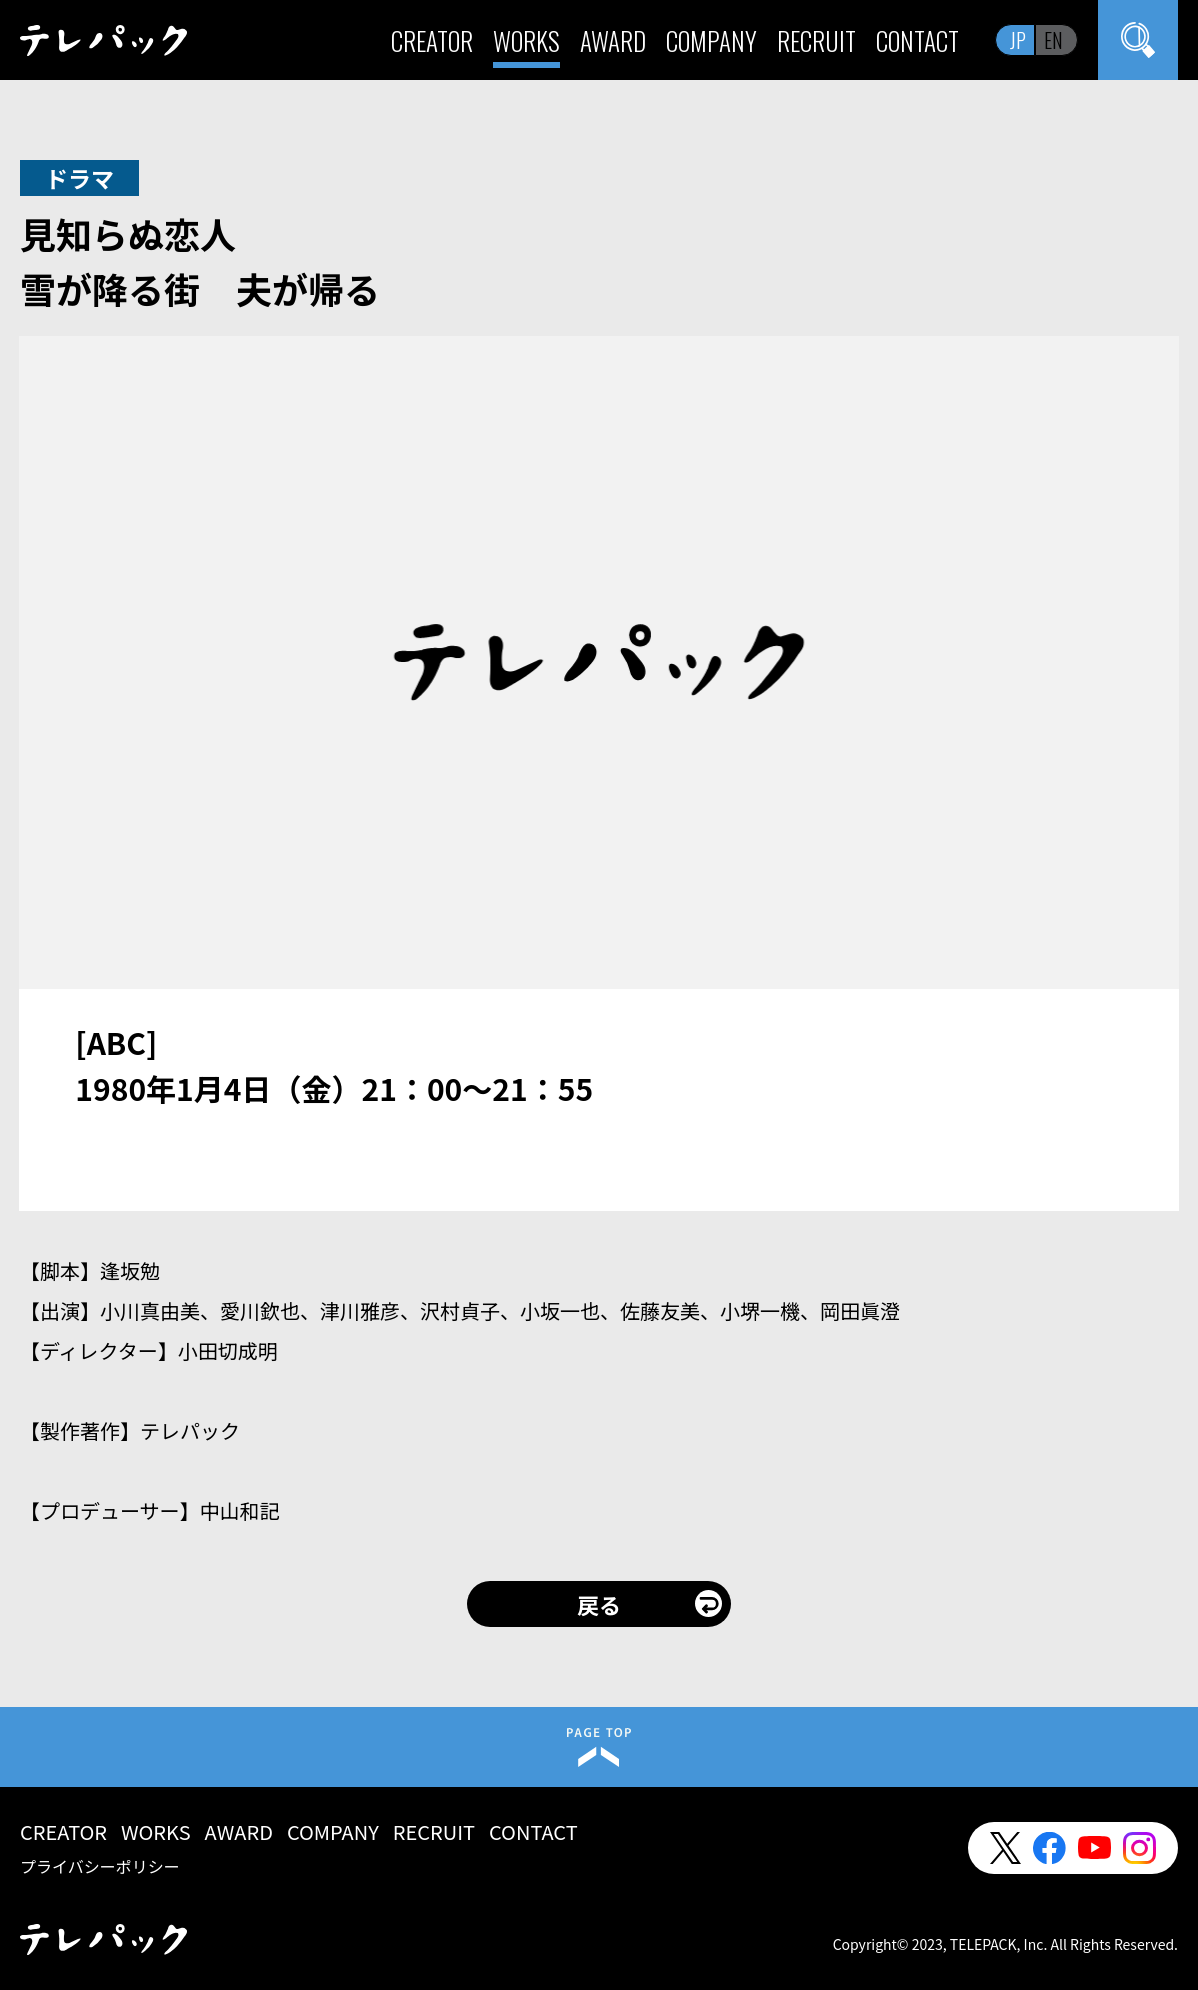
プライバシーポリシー (100, 1866)
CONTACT (917, 40)
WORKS (526, 40)
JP (1018, 40)
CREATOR (432, 40)
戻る (599, 1604)
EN (1053, 40)
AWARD (613, 40)
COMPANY (711, 40)
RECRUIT (816, 40)
